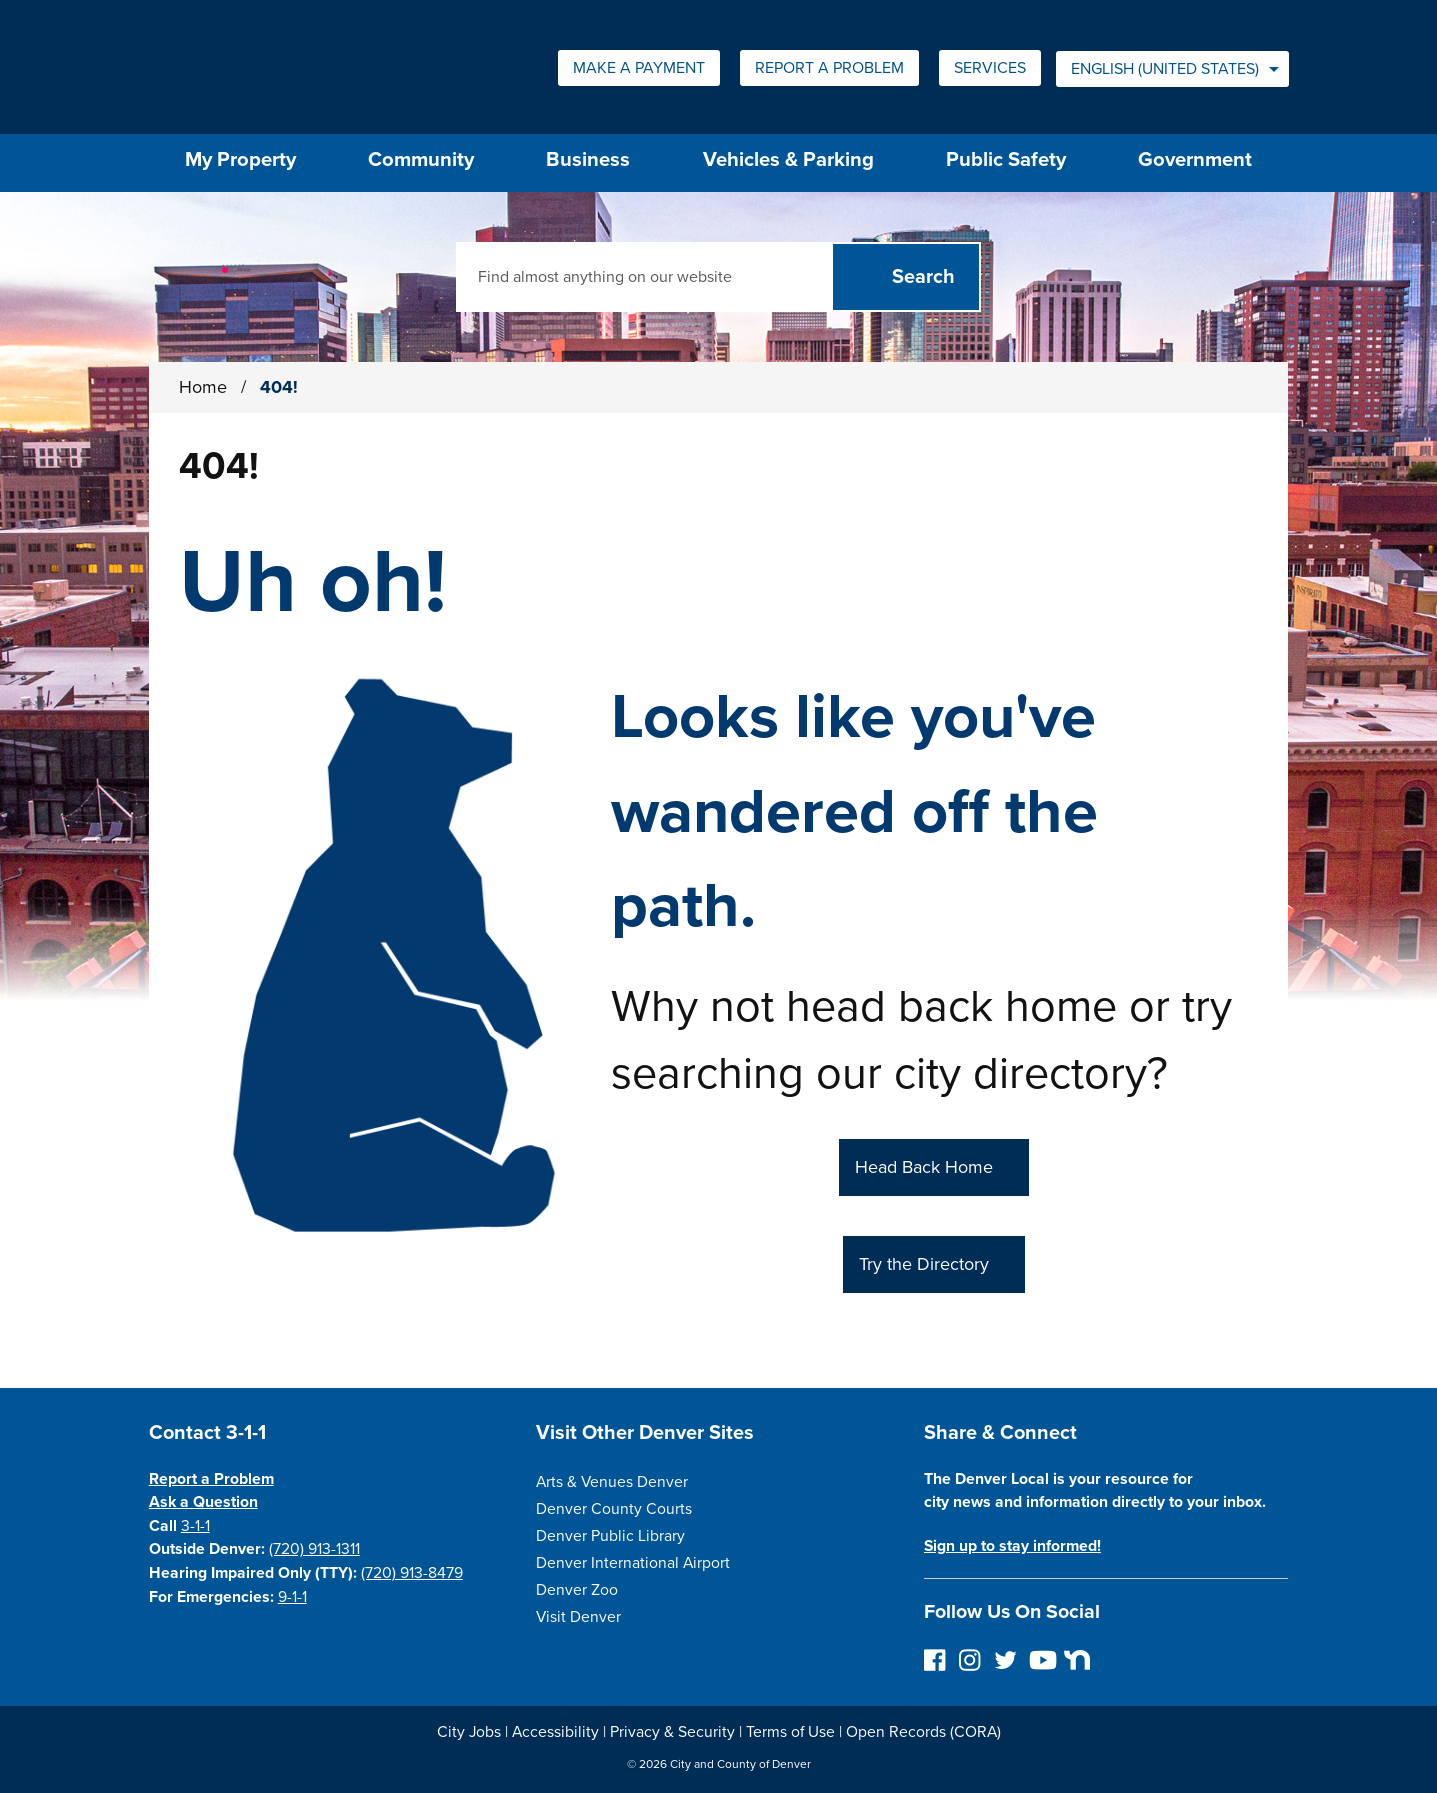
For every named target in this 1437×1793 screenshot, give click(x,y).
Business (588, 159)
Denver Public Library (610, 1536)
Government (1195, 159)
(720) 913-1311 (314, 1549)
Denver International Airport (633, 1563)
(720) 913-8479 (412, 1573)
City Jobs (469, 1732)
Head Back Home (924, 1167)
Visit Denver (578, 1617)
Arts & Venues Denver (612, 1482)
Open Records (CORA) (923, 1732)
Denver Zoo (577, 1590)
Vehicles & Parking (788, 159)
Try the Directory (924, 1264)
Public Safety (1006, 159)
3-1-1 (195, 1526)
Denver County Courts (614, 1509)
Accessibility (555, 1732)
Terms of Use (790, 1732)
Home (203, 387)
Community (421, 159)
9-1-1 (292, 1597)
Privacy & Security (672, 1732)
